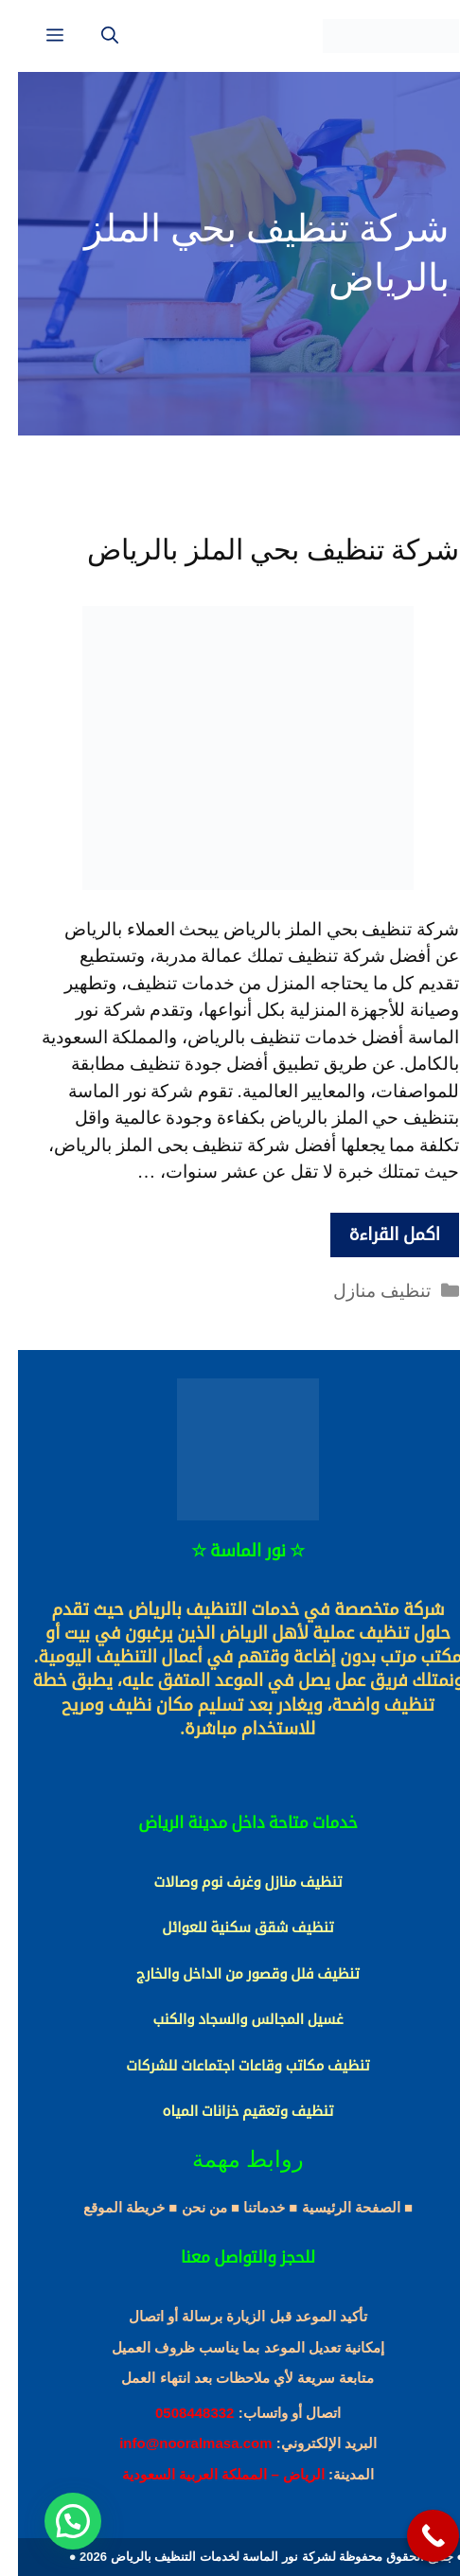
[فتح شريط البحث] (91, 35)
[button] (55, 2521)
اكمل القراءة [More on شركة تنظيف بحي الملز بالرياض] (376, 1234)
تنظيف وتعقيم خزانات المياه (230, 2111)
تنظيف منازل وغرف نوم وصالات (229, 1882)
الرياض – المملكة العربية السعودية (205, 2474)
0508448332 (176, 2413)
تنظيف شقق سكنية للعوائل (229, 1927)
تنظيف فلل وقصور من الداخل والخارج (230, 1973)
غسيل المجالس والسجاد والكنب (229, 2019)
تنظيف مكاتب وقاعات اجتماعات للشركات (229, 2065)
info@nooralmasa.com (177, 2443)
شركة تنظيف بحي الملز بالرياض (255, 549)
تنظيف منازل (364, 1291)
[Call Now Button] (415, 2536)
